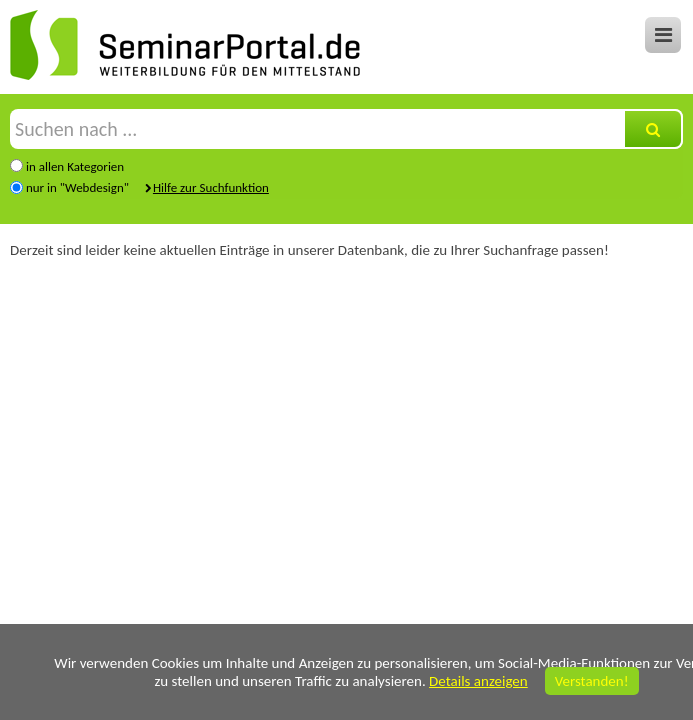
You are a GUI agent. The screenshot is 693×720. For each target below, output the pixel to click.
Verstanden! (592, 681)
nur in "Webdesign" (77, 187)
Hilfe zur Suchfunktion (211, 187)
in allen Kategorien (75, 166)
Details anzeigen (478, 681)
